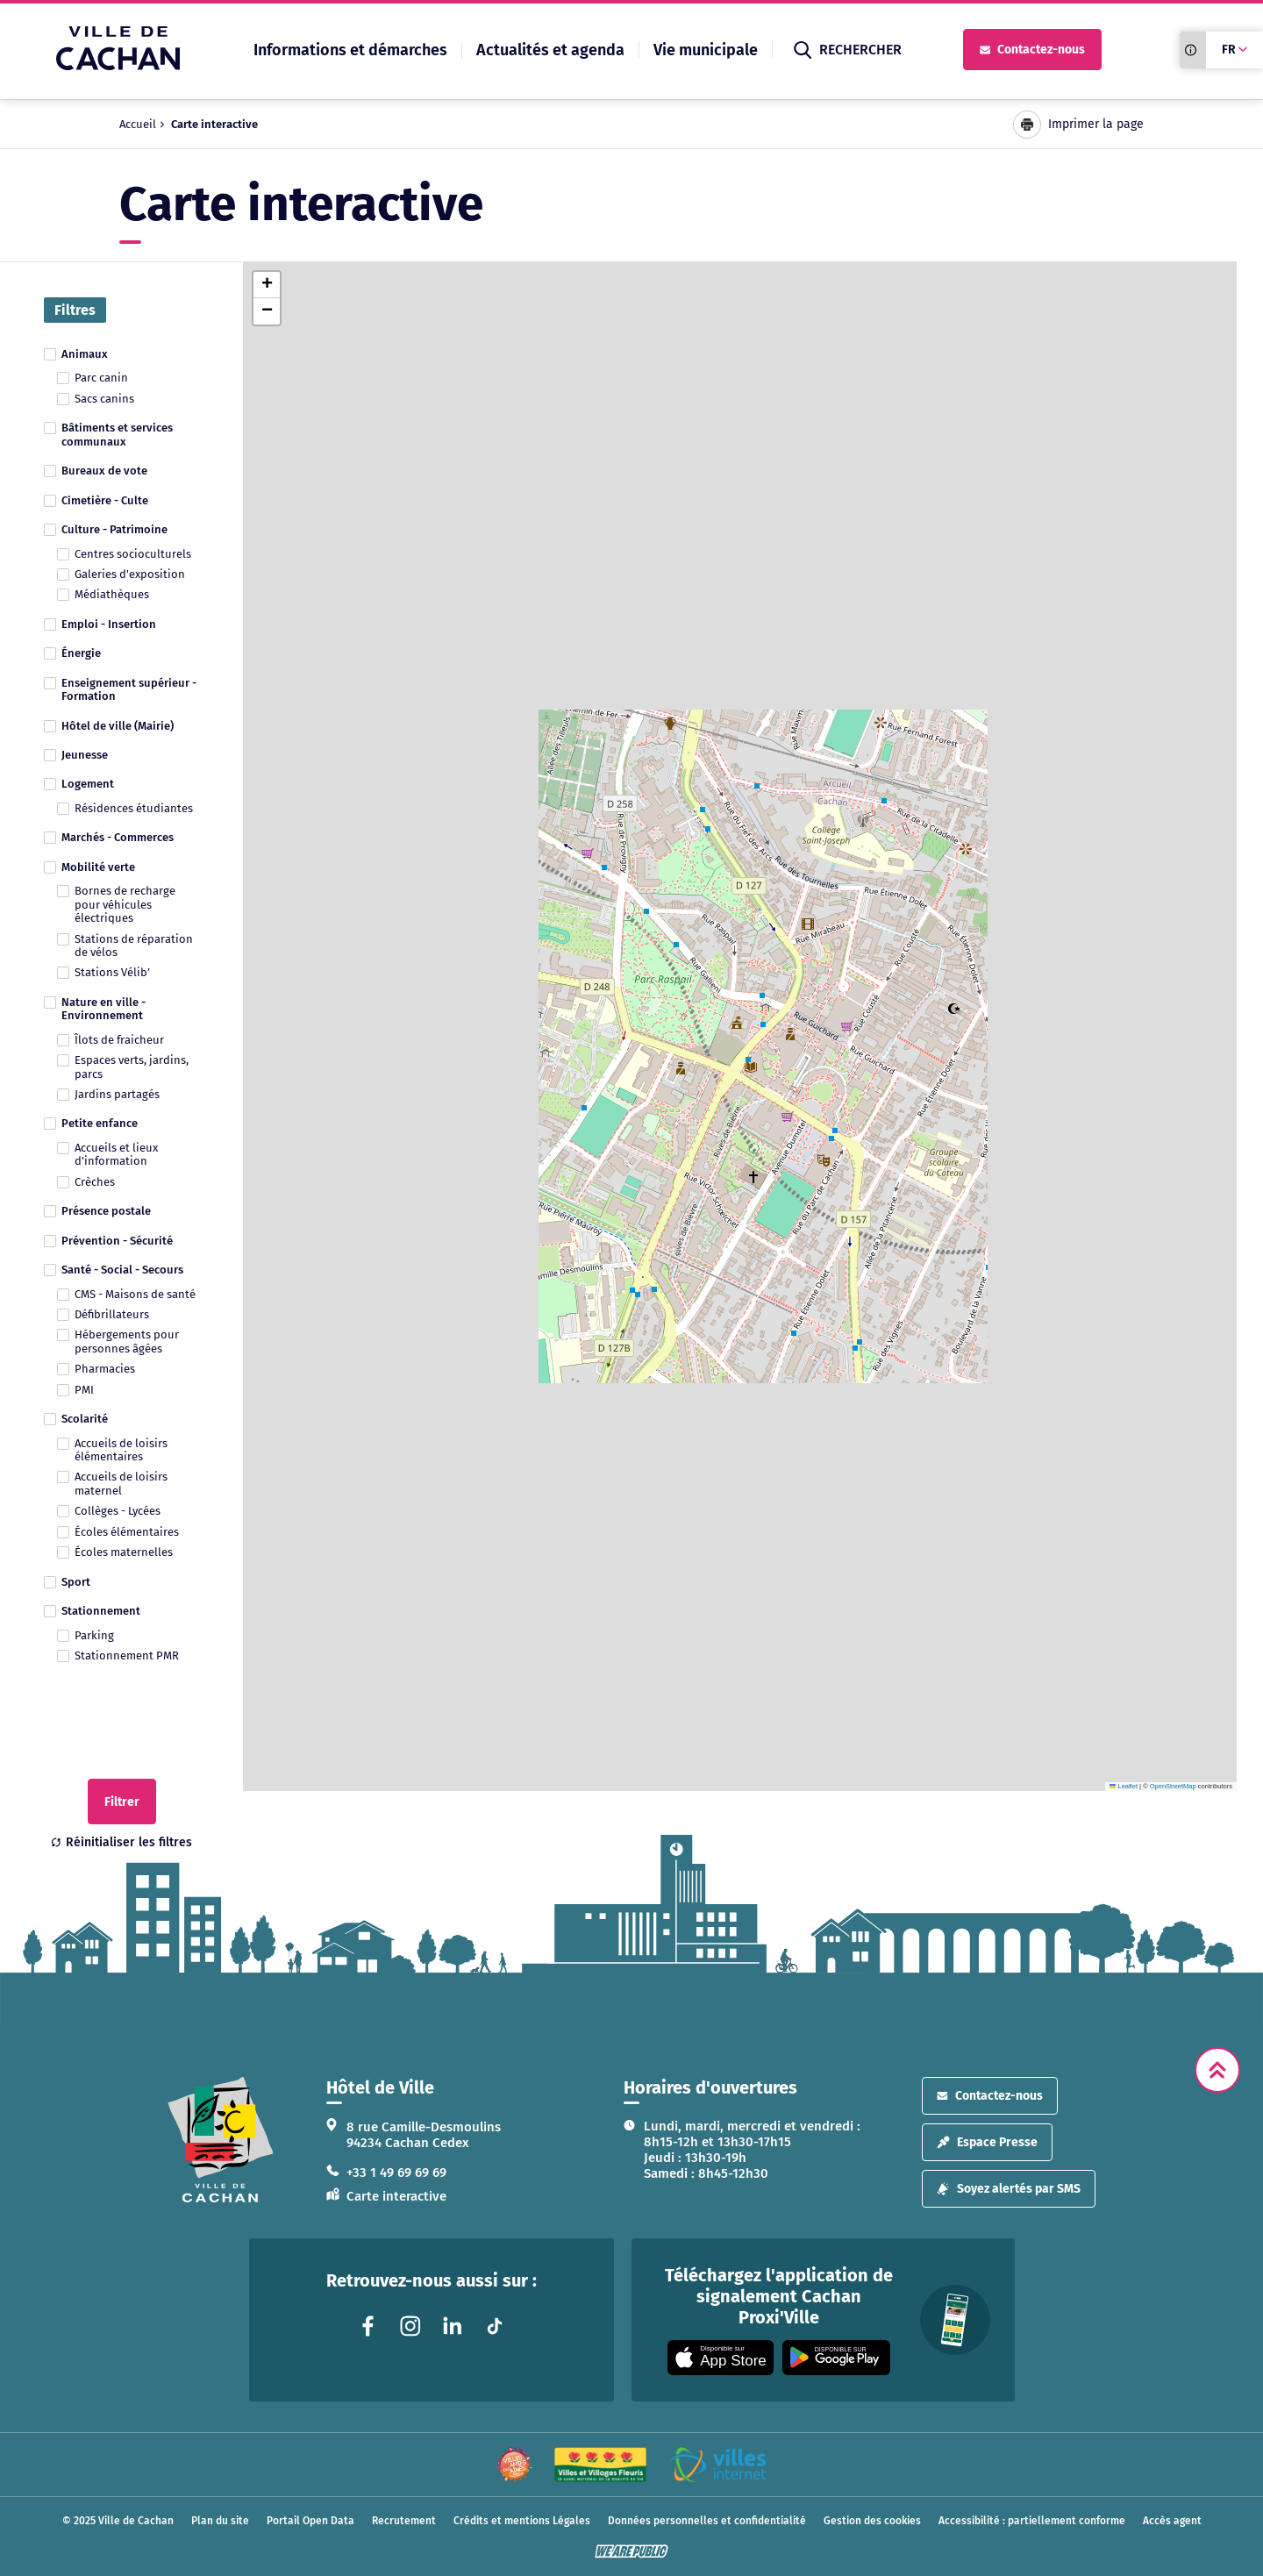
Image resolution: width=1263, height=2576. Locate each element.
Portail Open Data (310, 2521)
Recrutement (404, 2521)
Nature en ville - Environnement (103, 1008)
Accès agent (1172, 2521)
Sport (75, 1581)
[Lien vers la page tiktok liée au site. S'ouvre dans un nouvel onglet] (495, 2326)
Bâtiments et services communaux (117, 434)
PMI (84, 1389)
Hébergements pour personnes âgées (127, 1341)
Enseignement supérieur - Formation (128, 689)
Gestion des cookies (872, 2521)
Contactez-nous (1032, 49)
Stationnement (100, 1610)
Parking (94, 1635)
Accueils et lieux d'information (116, 1154)
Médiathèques (112, 594)
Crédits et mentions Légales (521, 2521)
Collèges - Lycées (118, 1510)
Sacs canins (104, 398)
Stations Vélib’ (112, 972)
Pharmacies (105, 1368)
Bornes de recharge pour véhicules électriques (125, 904)
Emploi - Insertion (108, 624)
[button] (266, 285)
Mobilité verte (98, 867)
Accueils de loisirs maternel (121, 1483)
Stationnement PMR (127, 1655)
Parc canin (101, 377)
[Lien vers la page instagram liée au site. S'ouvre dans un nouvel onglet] (410, 2326)
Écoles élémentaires (127, 1531)
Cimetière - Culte (104, 500)
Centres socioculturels (133, 553)
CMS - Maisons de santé (135, 1294)
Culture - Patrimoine (114, 529)
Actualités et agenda (550, 50)
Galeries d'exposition (130, 574)
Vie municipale (705, 50)
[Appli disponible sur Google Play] (836, 2357)
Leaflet (1124, 1786)
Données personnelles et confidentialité (707, 2521)
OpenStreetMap (1173, 1786)
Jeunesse (84, 754)
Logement (87, 783)
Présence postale (106, 1210)
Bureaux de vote (104, 470)
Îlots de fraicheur (119, 1039)
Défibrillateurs (112, 1314)
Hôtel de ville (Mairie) (117, 725)
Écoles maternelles (124, 1552)
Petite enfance (99, 1123)
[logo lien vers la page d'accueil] (221, 2139)
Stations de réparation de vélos (134, 945)
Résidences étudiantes (134, 808)
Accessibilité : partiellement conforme (1031, 2521)
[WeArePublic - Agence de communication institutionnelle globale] (631, 2551)
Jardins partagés (117, 1094)
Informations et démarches (350, 50)
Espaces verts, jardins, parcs (132, 1066)
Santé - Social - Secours (122, 1269)
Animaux (84, 353)
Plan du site (220, 2521)
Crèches (95, 1181)
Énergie (81, 653)
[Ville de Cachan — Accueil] (118, 65)
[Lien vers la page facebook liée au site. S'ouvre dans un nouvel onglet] (368, 2326)
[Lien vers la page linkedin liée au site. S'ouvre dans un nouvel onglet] (453, 2326)
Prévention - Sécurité (117, 1240)
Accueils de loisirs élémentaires (121, 1450)
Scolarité (84, 1418)
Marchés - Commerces (117, 837)
